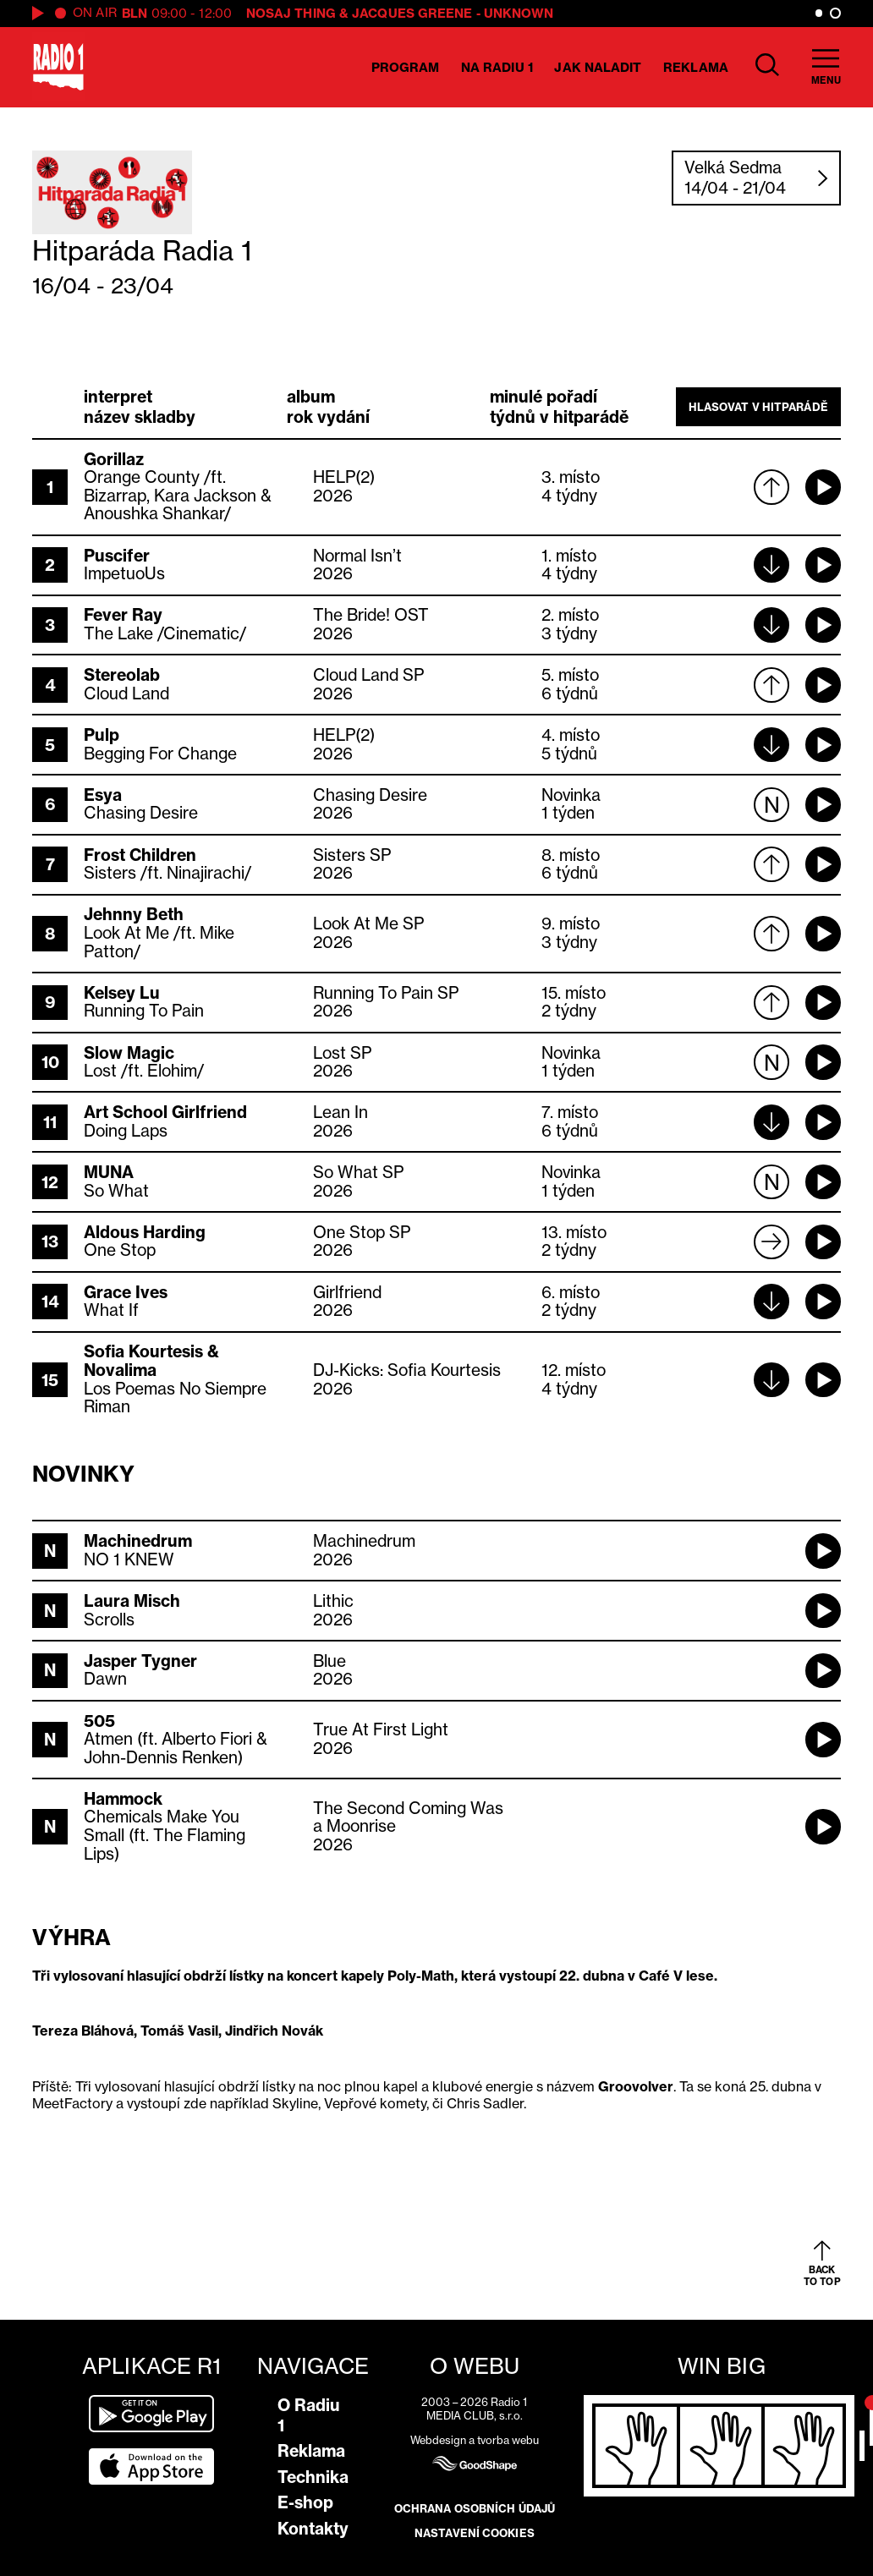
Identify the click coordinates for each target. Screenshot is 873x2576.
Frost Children (140, 855)
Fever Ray (123, 615)
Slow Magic (129, 1053)
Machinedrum (138, 1541)
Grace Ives (125, 1292)
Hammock (123, 1799)
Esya (103, 795)
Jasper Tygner (140, 1661)
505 (99, 1721)
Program (405, 67)
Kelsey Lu (122, 993)
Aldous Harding (145, 1232)
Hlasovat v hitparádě (758, 407)
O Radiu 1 (308, 2415)
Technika (313, 2477)
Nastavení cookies (475, 2533)
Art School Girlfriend (165, 1112)
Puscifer (117, 555)
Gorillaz (114, 459)
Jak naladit (597, 67)
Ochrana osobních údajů (474, 2508)
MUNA (109, 1172)
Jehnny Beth (134, 914)
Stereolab (122, 675)
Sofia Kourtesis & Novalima (151, 1360)
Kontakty (313, 2528)
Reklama (695, 67)
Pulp (101, 735)
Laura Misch (132, 1601)
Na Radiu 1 (497, 67)
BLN (134, 13)
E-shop (305, 2502)
